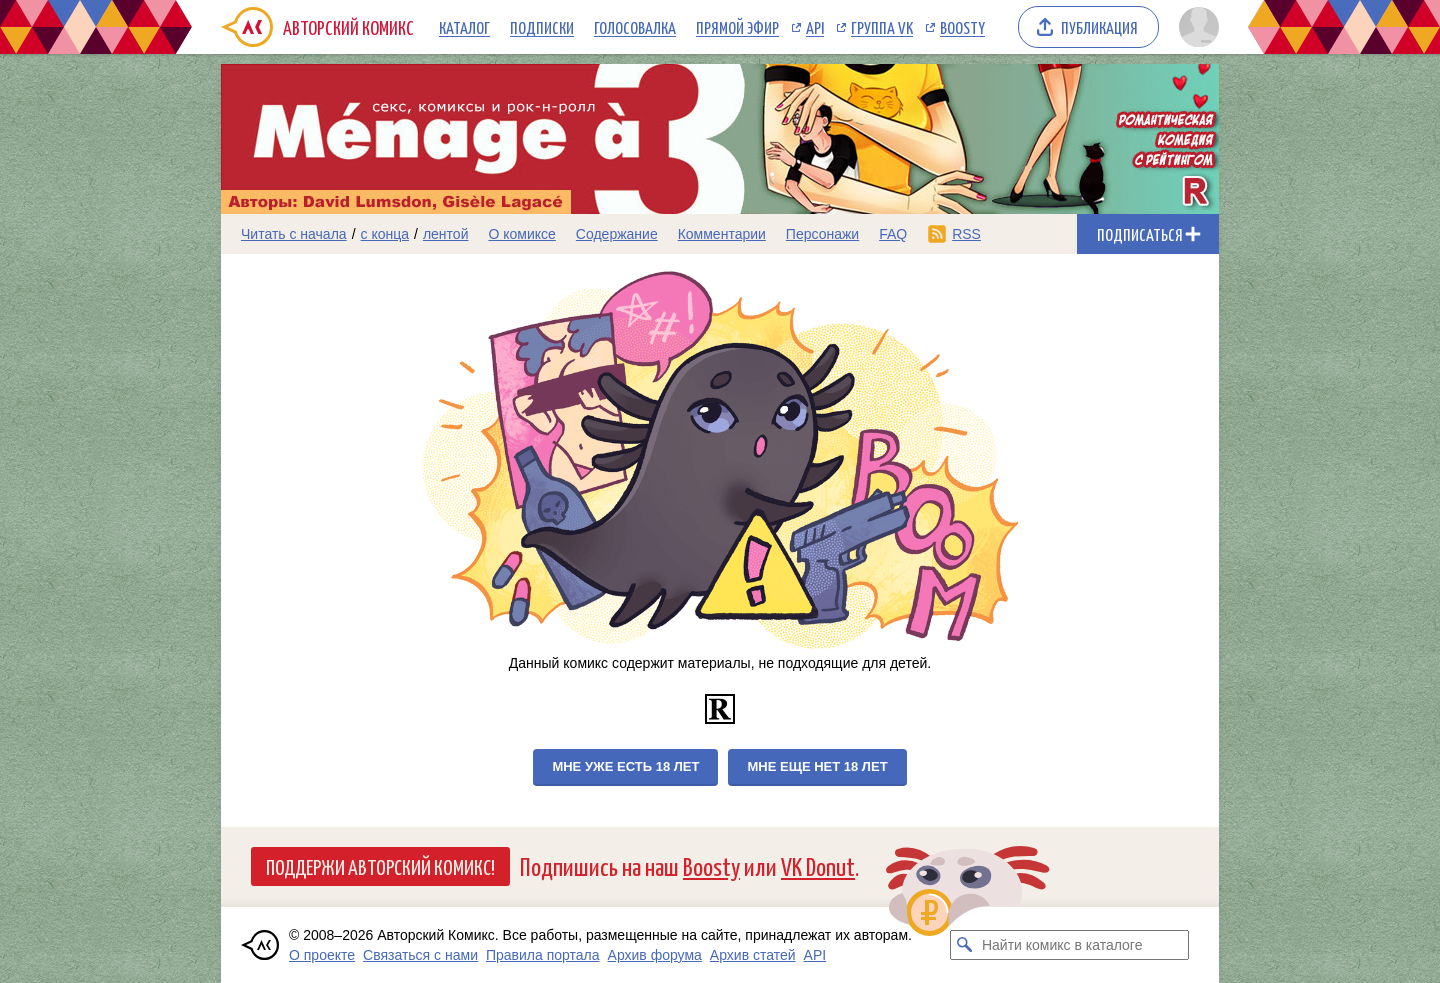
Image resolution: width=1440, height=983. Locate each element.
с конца (385, 234)
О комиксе (521, 234)
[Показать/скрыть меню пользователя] (1195, 27)
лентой (446, 234)
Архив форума (655, 955)
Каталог (464, 27)
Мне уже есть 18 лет (625, 766)
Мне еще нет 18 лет (817, 766)
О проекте (322, 955)
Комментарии (722, 234)
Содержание (617, 234)
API (815, 27)
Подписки (542, 27)
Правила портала (543, 955)
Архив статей (753, 955)
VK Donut (818, 865)
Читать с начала (294, 234)
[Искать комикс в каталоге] (965, 945)
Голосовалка (635, 27)
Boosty (962, 27)
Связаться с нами (420, 955)
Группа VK (882, 27)
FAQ (893, 234)
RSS (966, 234)
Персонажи (822, 234)
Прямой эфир (737, 27)
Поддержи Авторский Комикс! (380, 866)
